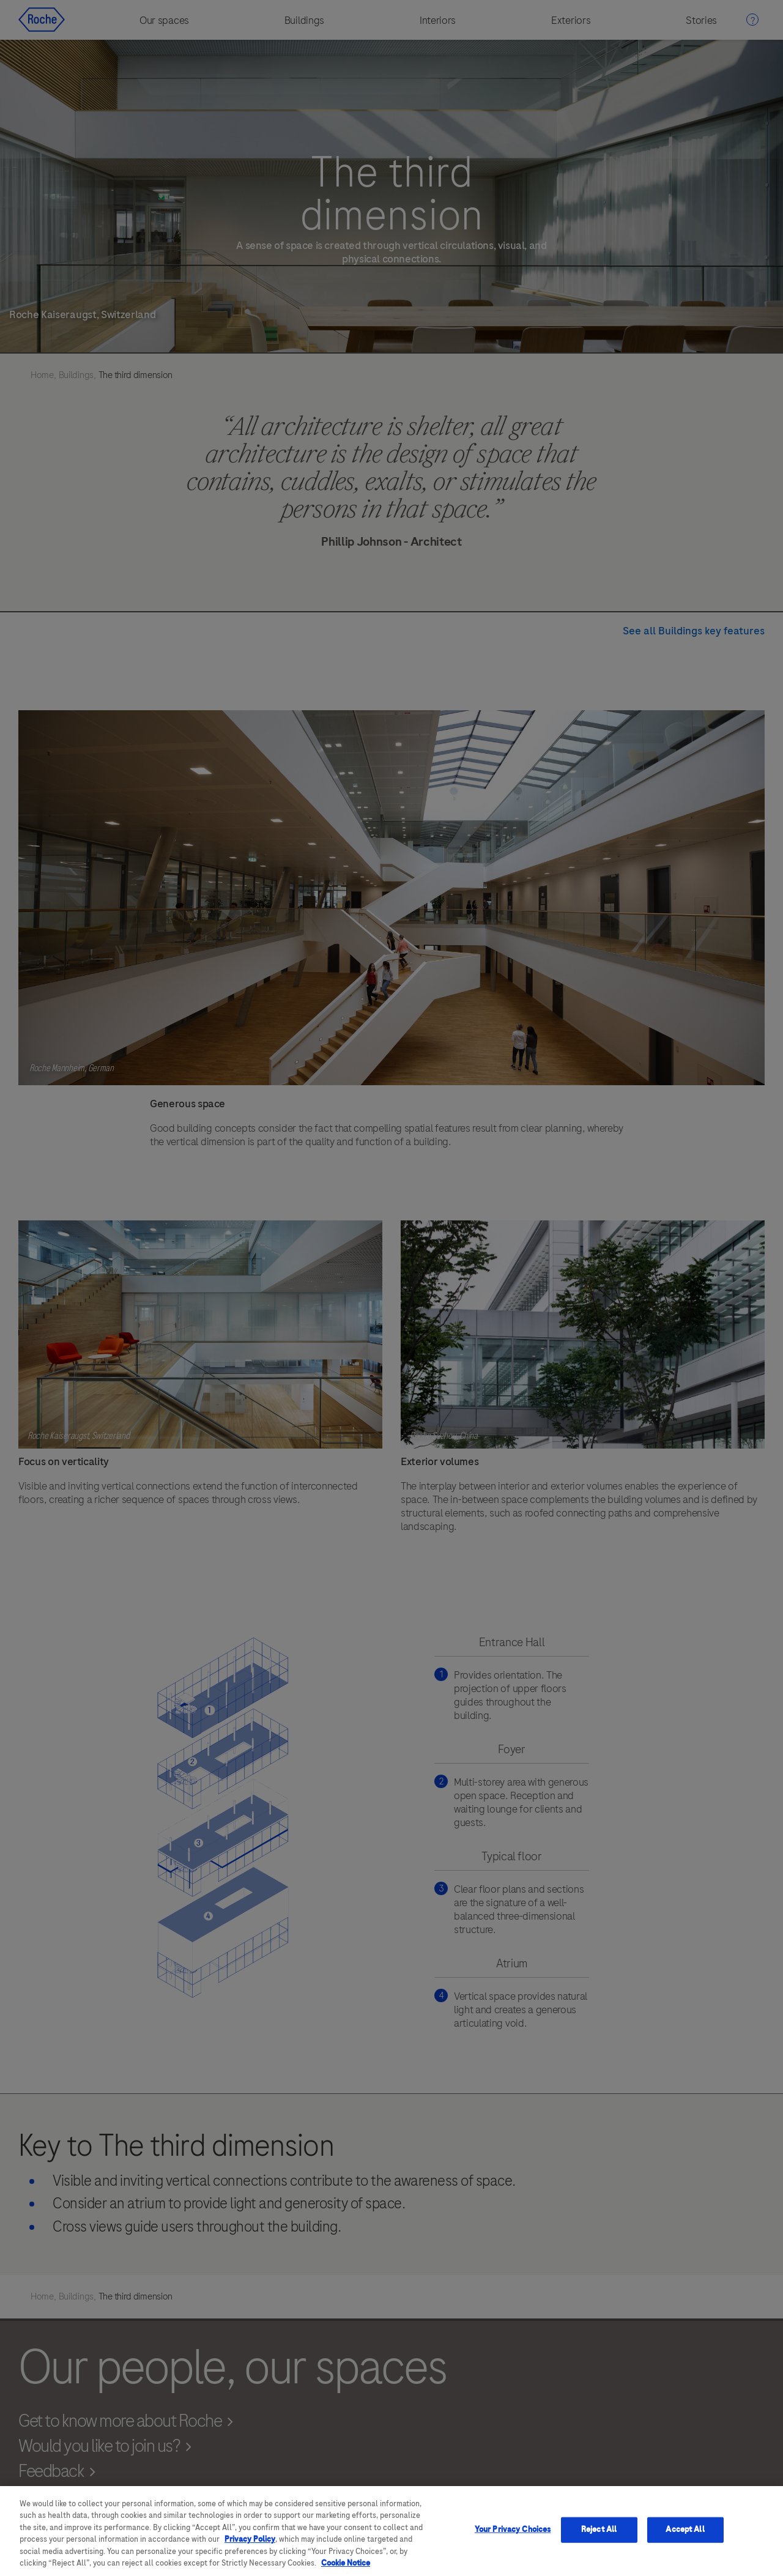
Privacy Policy (250, 2539)
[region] (391, 2531)
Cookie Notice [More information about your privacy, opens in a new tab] (345, 2563)
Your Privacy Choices (513, 2529)
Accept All (685, 2529)
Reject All (599, 2529)
